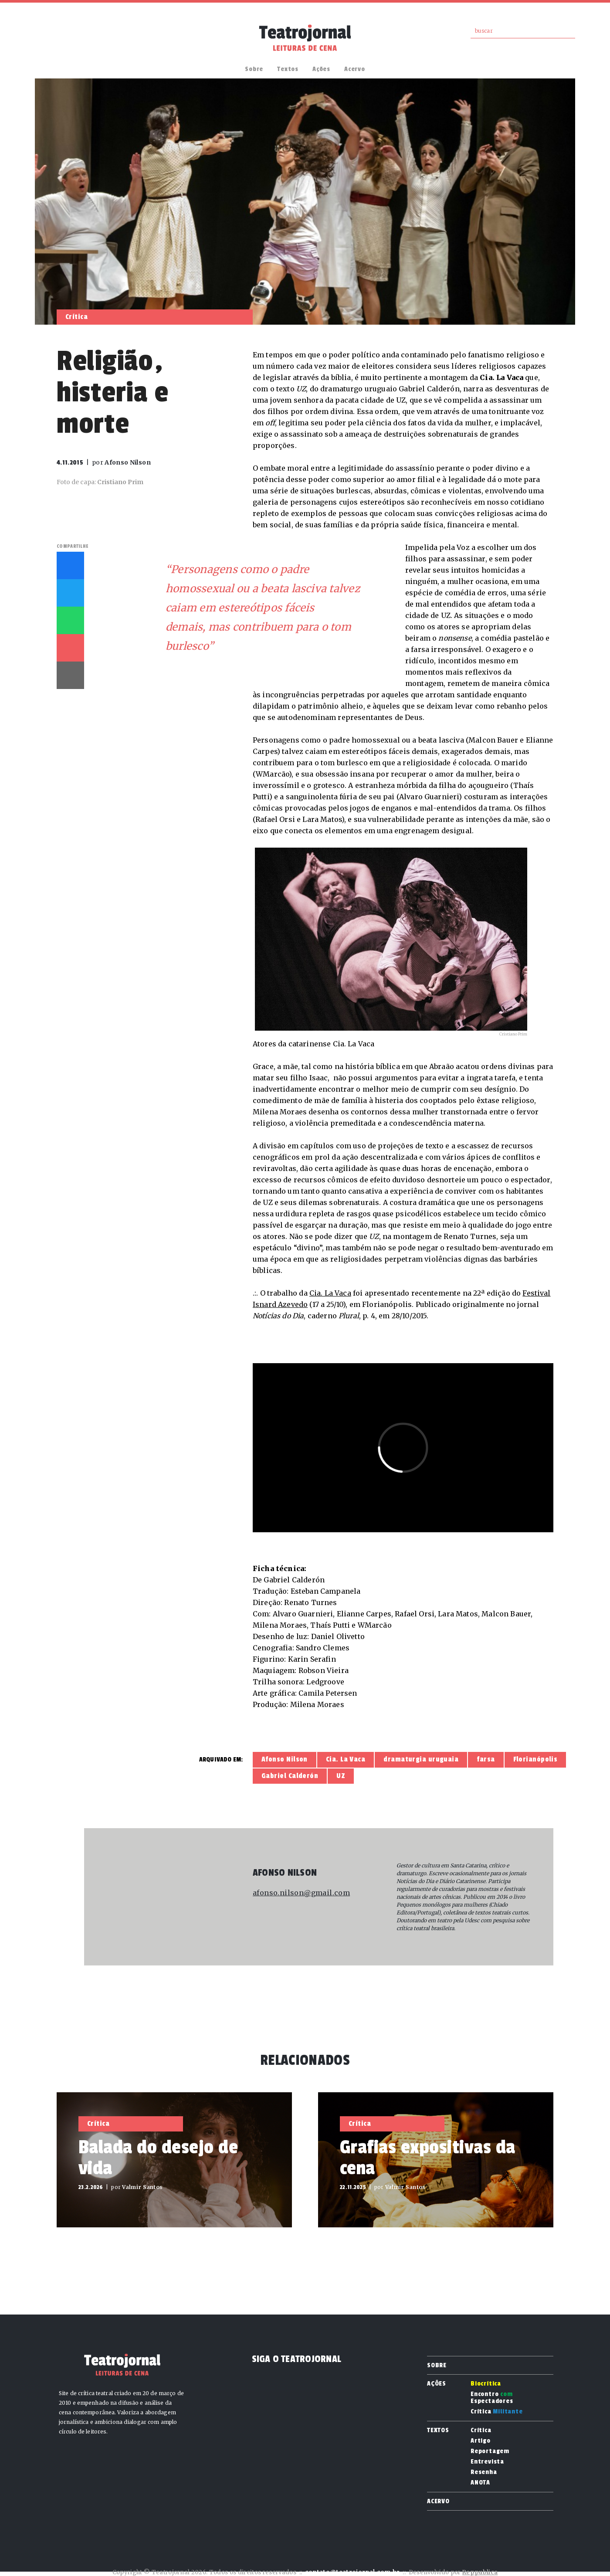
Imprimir (70, 675)
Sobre (254, 69)
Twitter (70, 593)
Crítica (497, 2411)
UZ (340, 1776)
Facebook (40, 38)
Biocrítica (486, 2383)
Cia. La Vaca (330, 1293)
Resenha (484, 2472)
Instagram (61, 38)
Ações (321, 69)
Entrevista (487, 2461)
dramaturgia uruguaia (420, 1759)
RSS (83, 38)
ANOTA (480, 2482)
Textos (287, 69)
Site (259, 1920)
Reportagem (490, 2451)
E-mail (70, 648)
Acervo (354, 69)
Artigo (481, 2440)
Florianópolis (535, 1759)
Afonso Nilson (284, 1759)
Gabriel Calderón (289, 1776)
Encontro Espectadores (492, 2398)
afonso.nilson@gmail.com (301, 1892)
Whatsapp (70, 620)
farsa (486, 1759)
